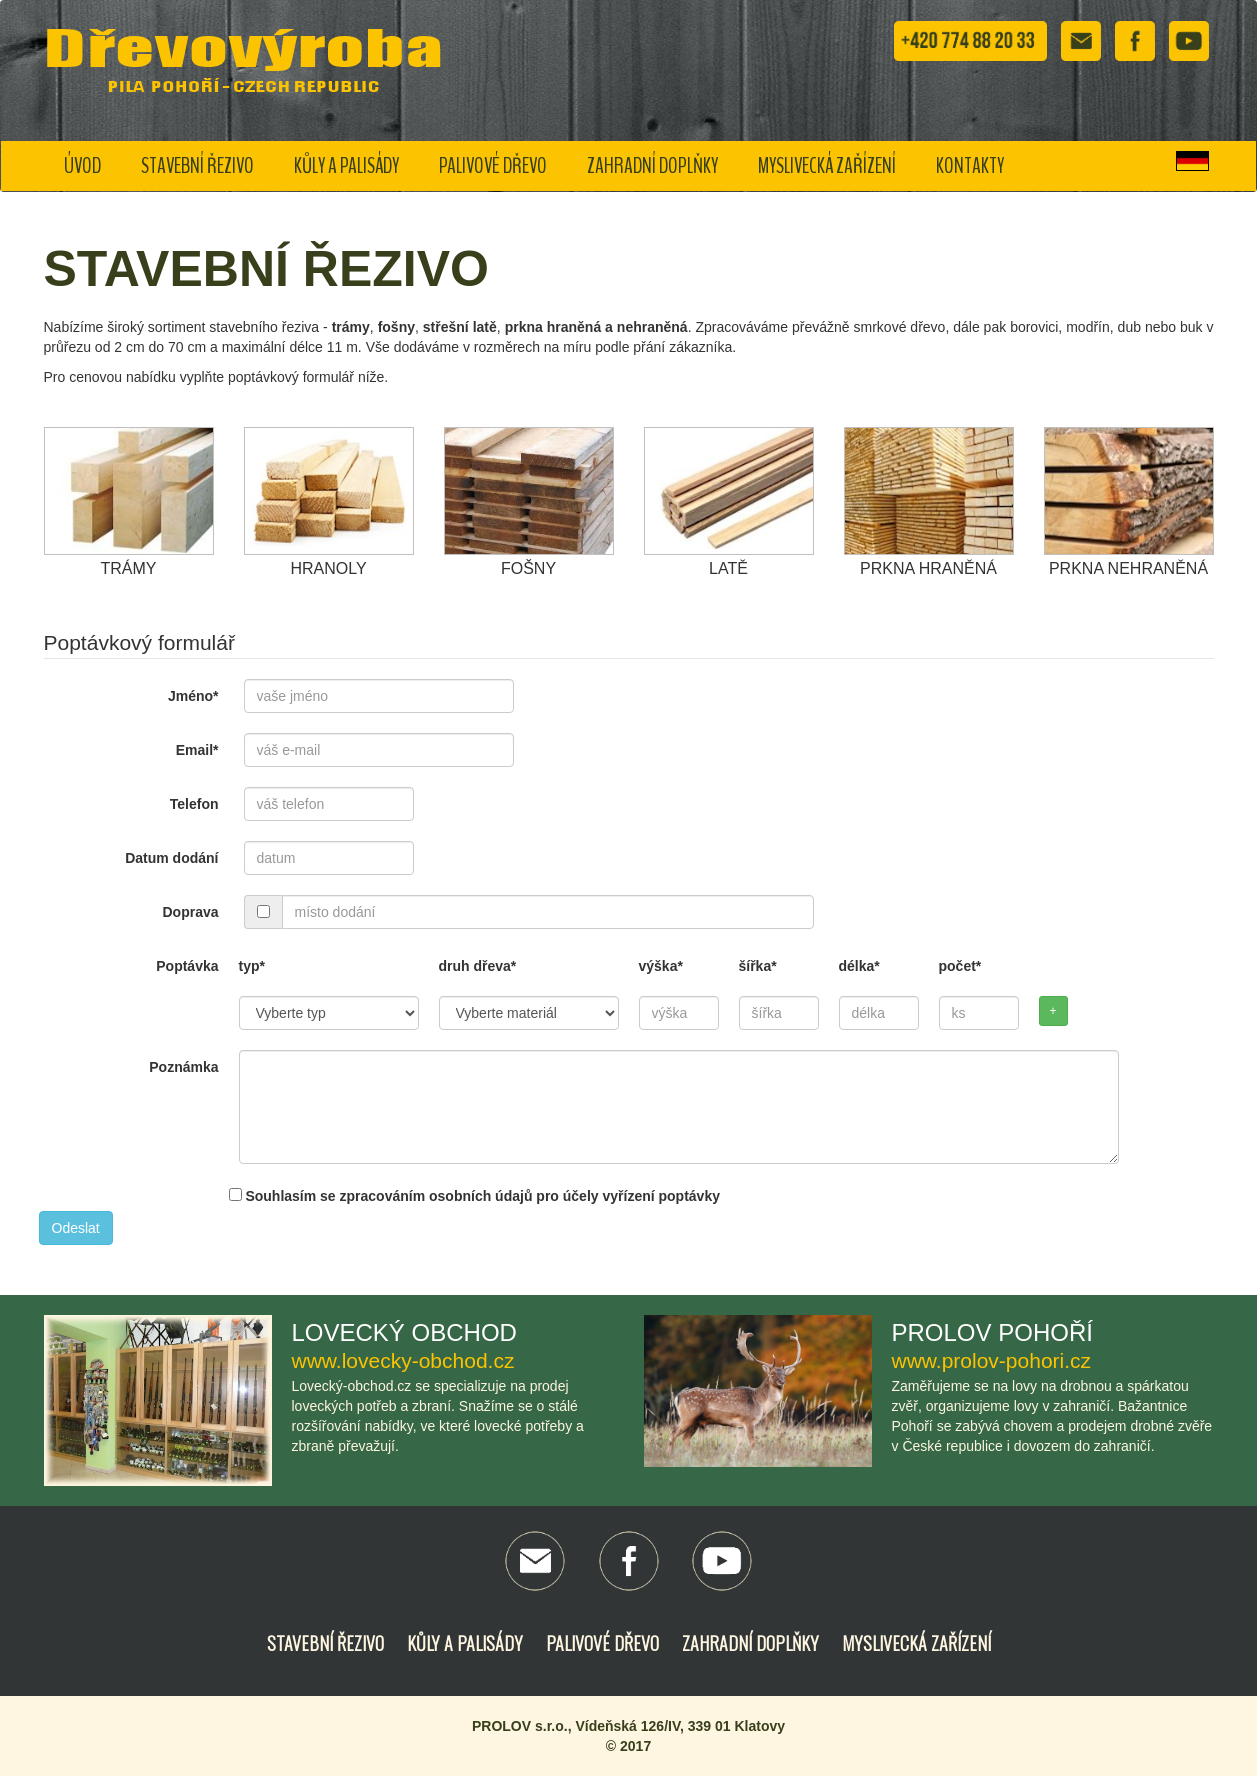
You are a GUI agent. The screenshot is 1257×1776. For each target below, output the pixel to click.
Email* (197, 750)
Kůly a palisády (346, 166)
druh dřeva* (478, 966)
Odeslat (76, 1228)
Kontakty (970, 166)
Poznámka (183, 1067)
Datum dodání (171, 858)
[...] (263, 911)
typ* (252, 966)
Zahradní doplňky (652, 166)
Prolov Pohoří (992, 1332)
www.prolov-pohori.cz (992, 1360)
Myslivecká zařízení (827, 166)
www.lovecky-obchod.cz (403, 1360)
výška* (661, 966)
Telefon (194, 804)
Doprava (190, 912)
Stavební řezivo (197, 166)
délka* (859, 966)
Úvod (82, 166)
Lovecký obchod (404, 1332)
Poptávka (187, 966)
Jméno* (193, 696)
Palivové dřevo (493, 166)
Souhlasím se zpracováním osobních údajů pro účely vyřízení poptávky (474, 1196)
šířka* (758, 966)
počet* (960, 966)
